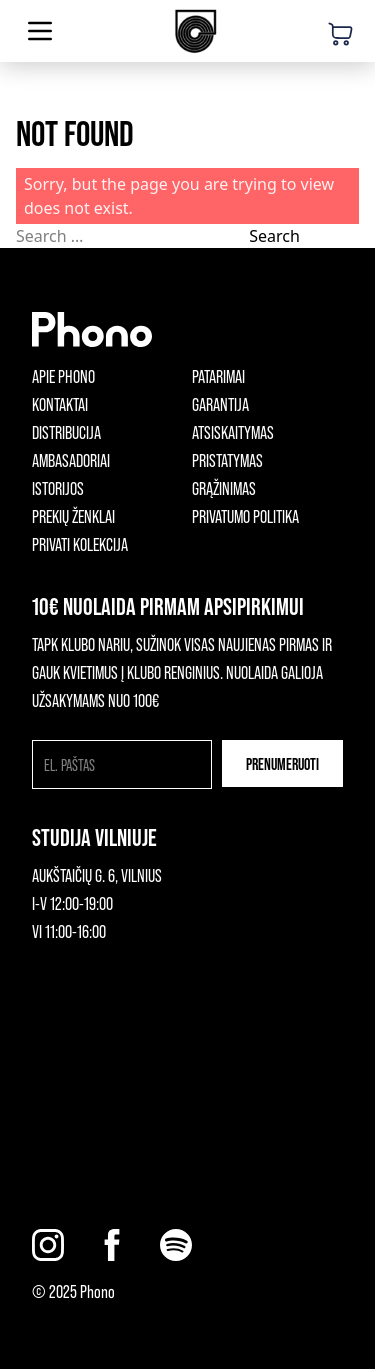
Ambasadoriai (71, 460)
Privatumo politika (245, 516)
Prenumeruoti (282, 763)
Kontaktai (60, 404)
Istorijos (58, 488)
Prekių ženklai (73, 516)
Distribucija (66, 432)
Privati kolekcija (80, 544)
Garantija (220, 404)
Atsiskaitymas (233, 432)
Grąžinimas (224, 488)
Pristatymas (227, 460)
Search (274, 236)
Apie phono (63, 376)
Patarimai (218, 376)
